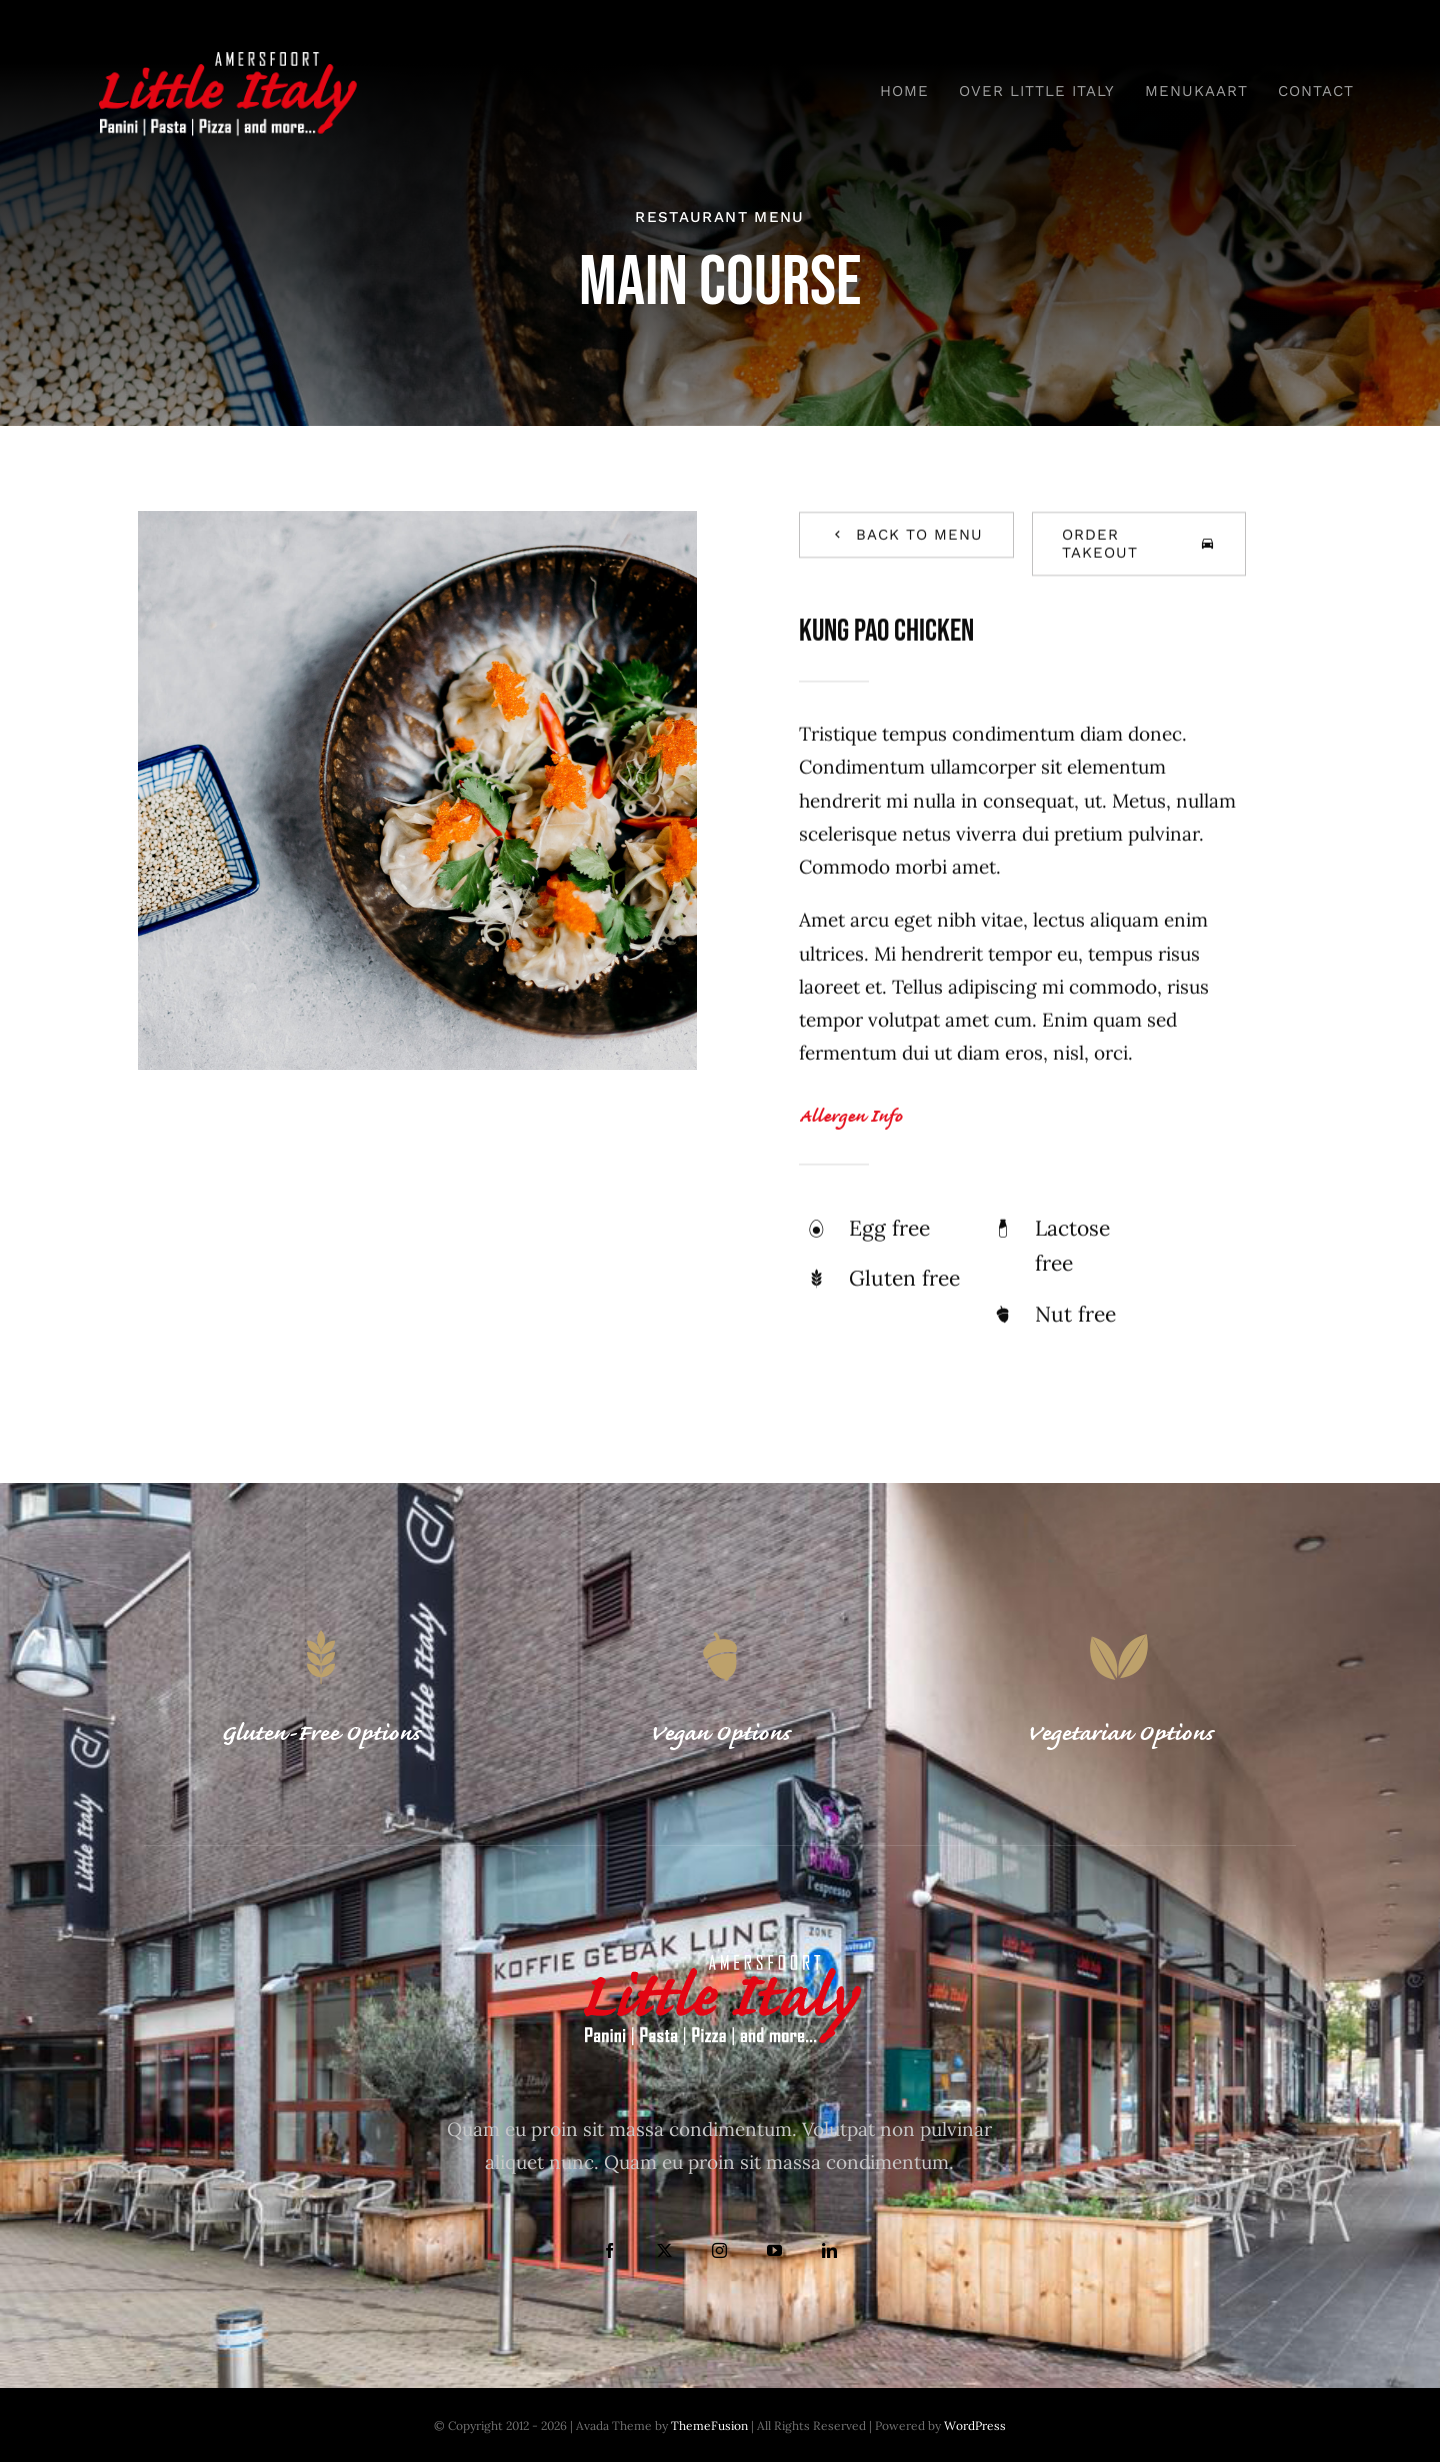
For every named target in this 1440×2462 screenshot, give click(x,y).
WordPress (975, 2425)
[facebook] (609, 2250)
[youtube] (774, 2250)
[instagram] (719, 2250)
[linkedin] (829, 2250)
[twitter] (664, 2250)
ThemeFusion (709, 2425)
